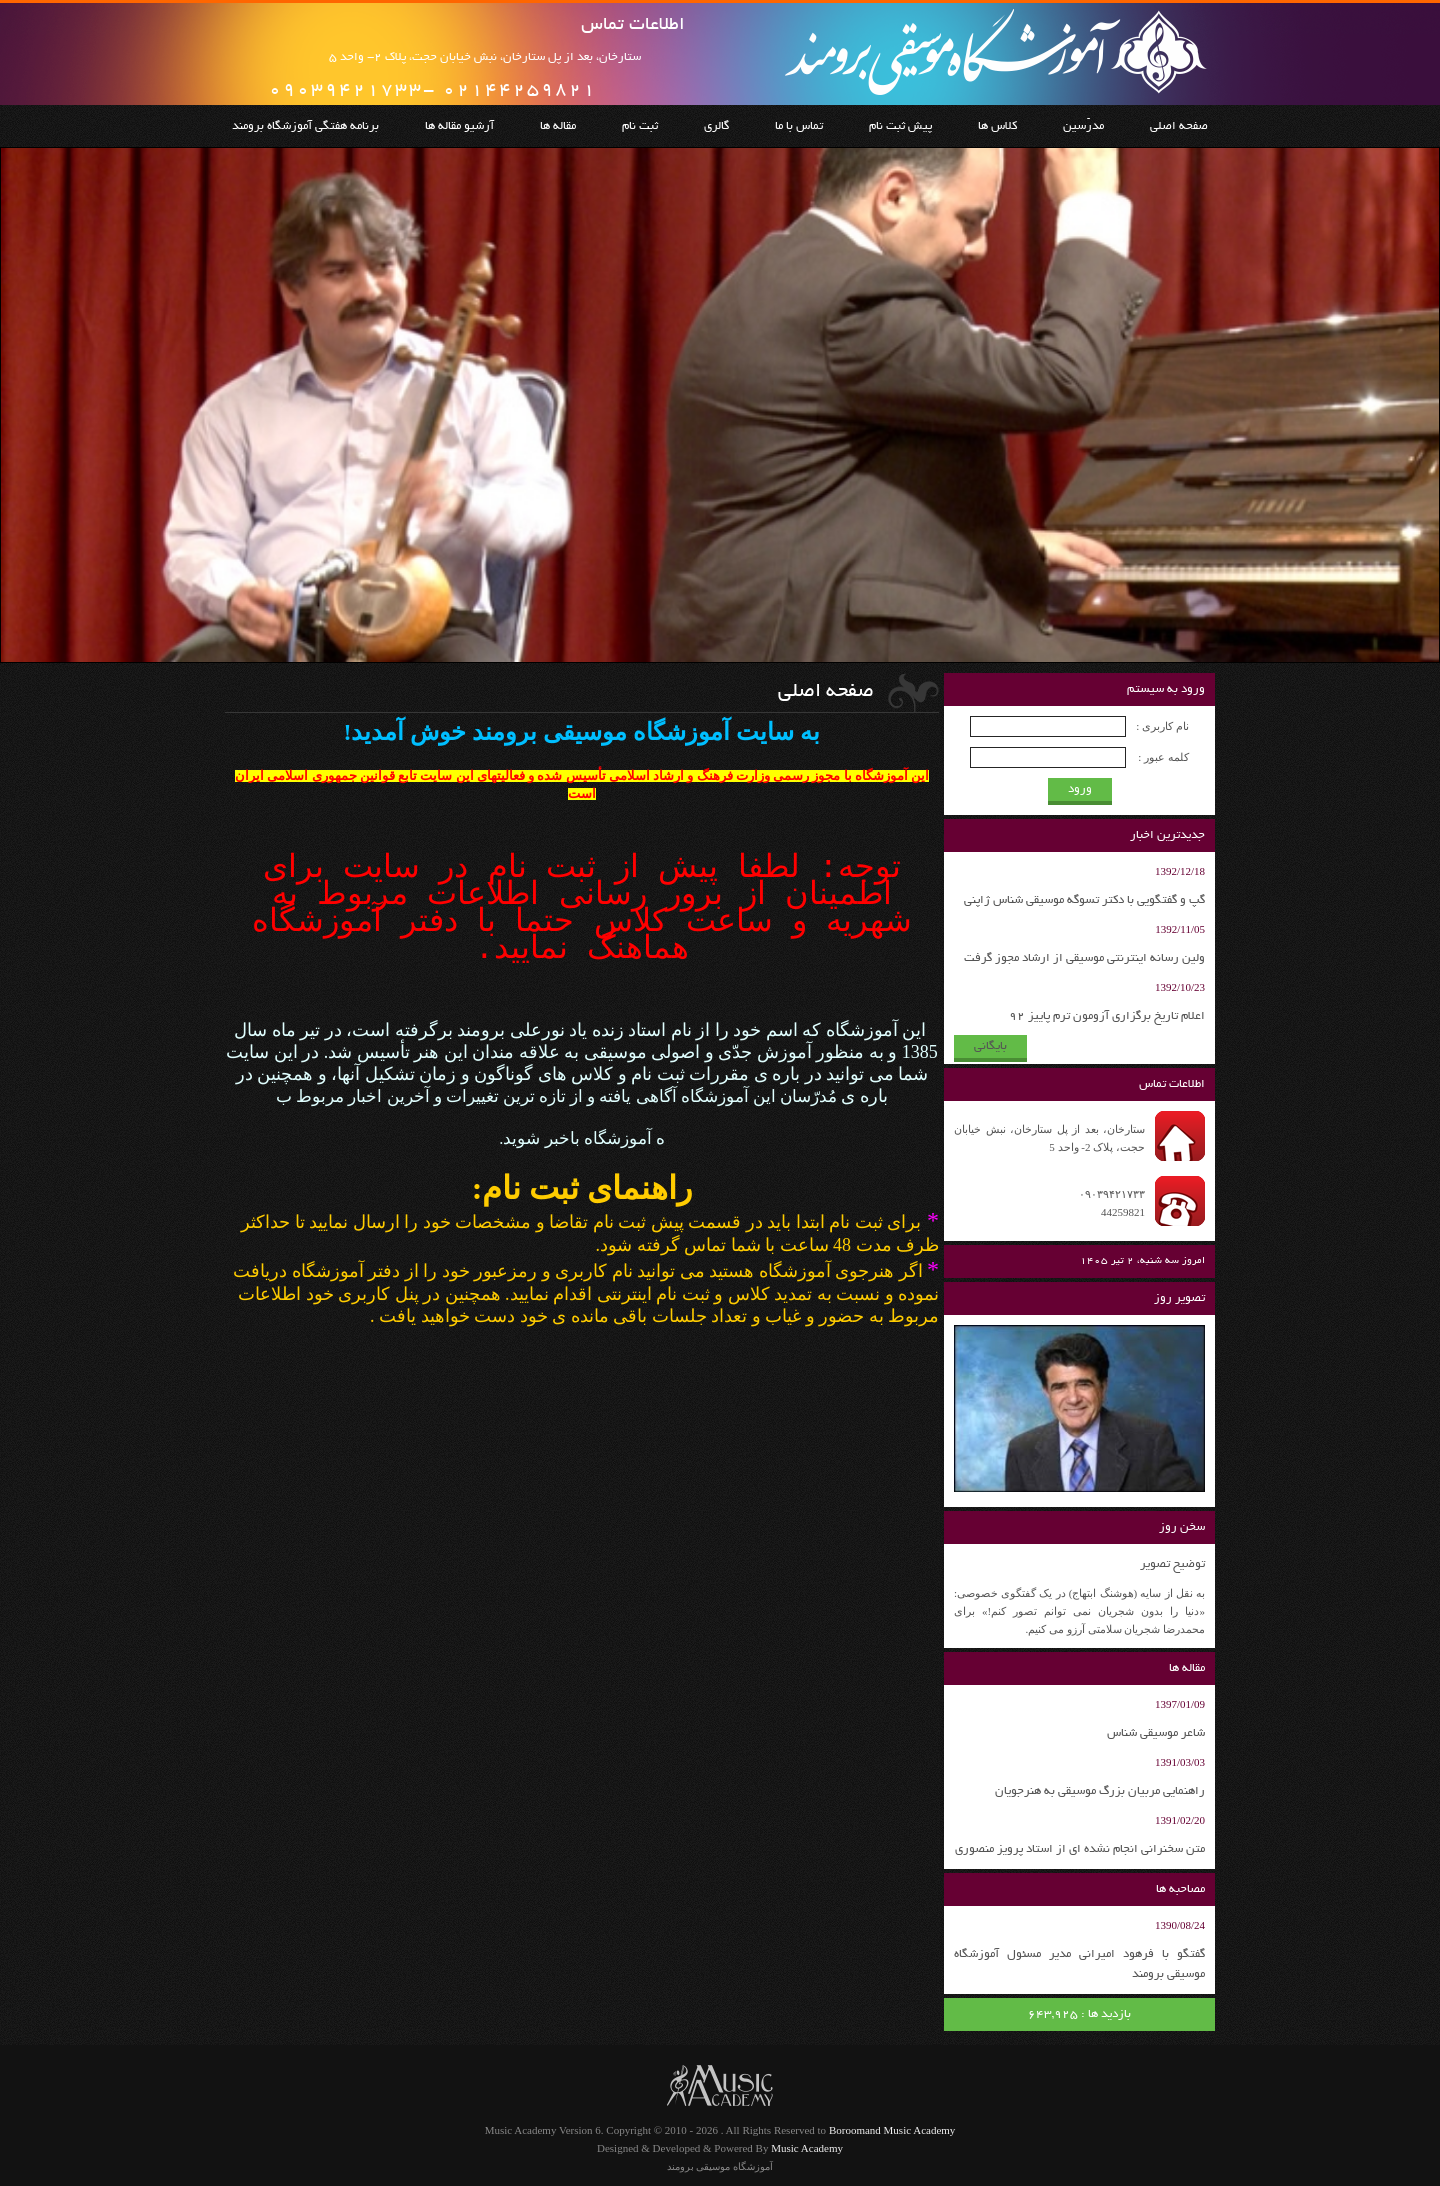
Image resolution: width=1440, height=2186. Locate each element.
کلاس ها (997, 126)
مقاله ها (558, 126)
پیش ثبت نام (900, 126)
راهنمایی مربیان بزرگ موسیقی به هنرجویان (1100, 1791)
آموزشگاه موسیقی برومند (720, 2166)
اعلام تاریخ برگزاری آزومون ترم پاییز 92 (1107, 1016)
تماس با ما (799, 126)
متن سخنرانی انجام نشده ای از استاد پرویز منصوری (1080, 1849)
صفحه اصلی (1179, 126)
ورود (1080, 789)
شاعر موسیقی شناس (1156, 1733)
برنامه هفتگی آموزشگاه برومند (305, 126)
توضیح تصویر (1172, 1564)
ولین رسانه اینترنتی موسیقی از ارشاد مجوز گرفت (1084, 958)
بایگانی (990, 1046)
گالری (716, 126)
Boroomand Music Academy (892, 2130)
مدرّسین (1083, 126)
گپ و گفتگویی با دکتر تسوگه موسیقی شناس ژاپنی (1084, 900)
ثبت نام (640, 126)
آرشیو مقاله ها (459, 126)
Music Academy (807, 2148)
